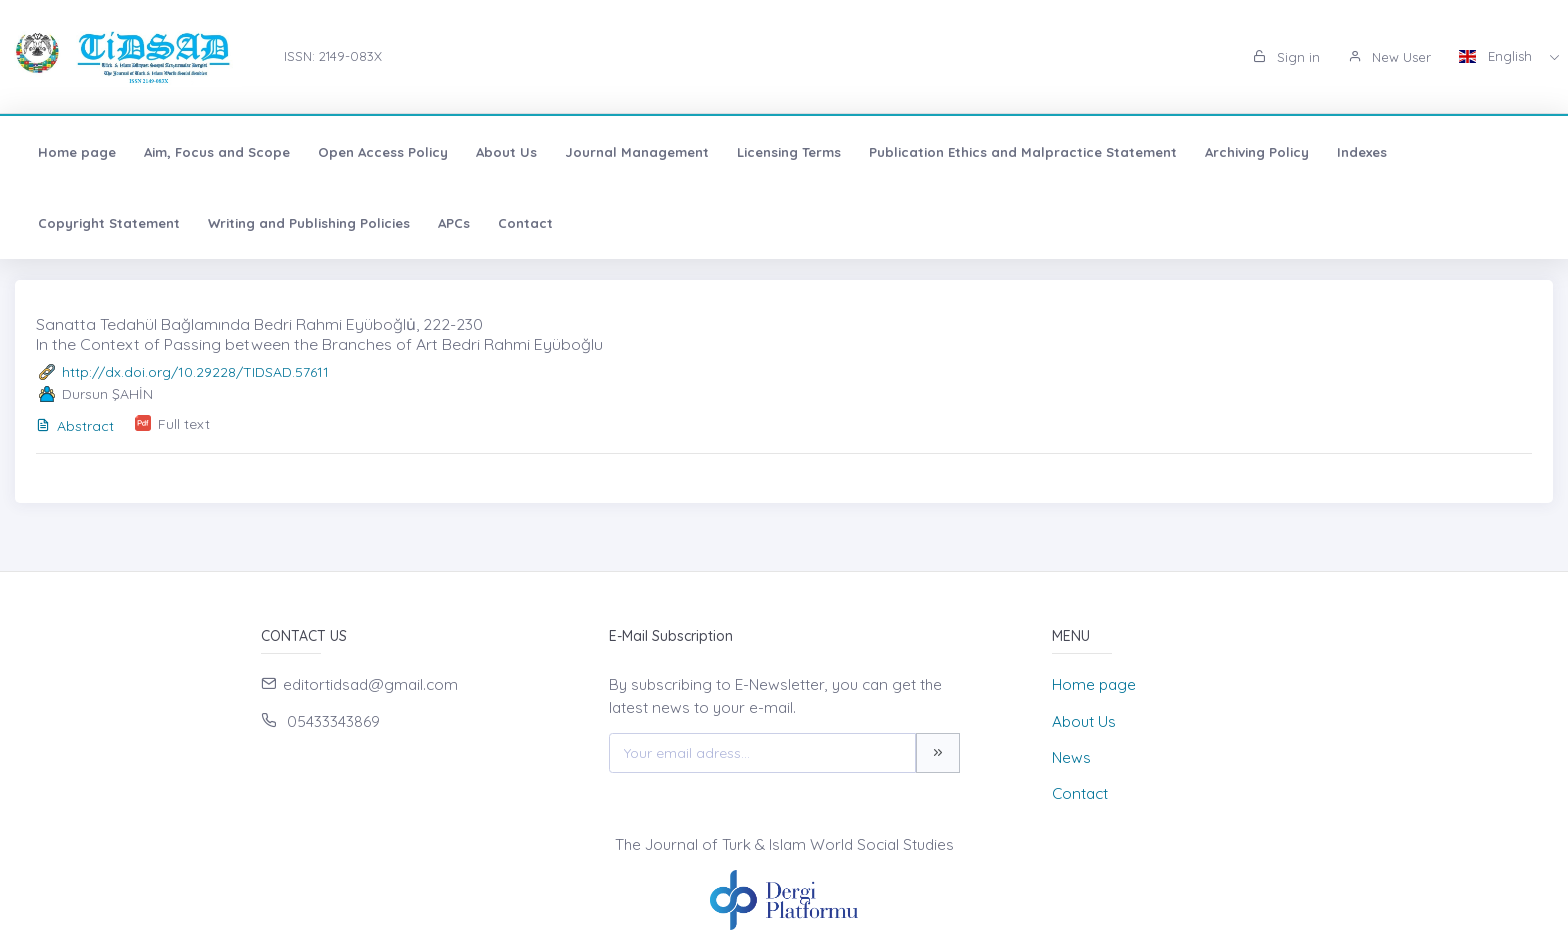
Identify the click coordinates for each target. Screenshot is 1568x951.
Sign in (1286, 57)
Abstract (75, 426)
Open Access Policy (383, 152)
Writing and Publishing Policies (309, 223)
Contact (525, 223)
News (1071, 757)
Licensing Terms (789, 152)
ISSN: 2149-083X (333, 56)
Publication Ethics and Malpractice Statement (1023, 152)
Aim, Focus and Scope (217, 152)
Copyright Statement (109, 223)
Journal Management (637, 152)
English (1497, 56)
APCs (454, 223)
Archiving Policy (1257, 152)
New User (1389, 57)
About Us (506, 152)
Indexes (1362, 152)
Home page (77, 152)
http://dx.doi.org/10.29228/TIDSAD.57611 (195, 372)
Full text (184, 424)
